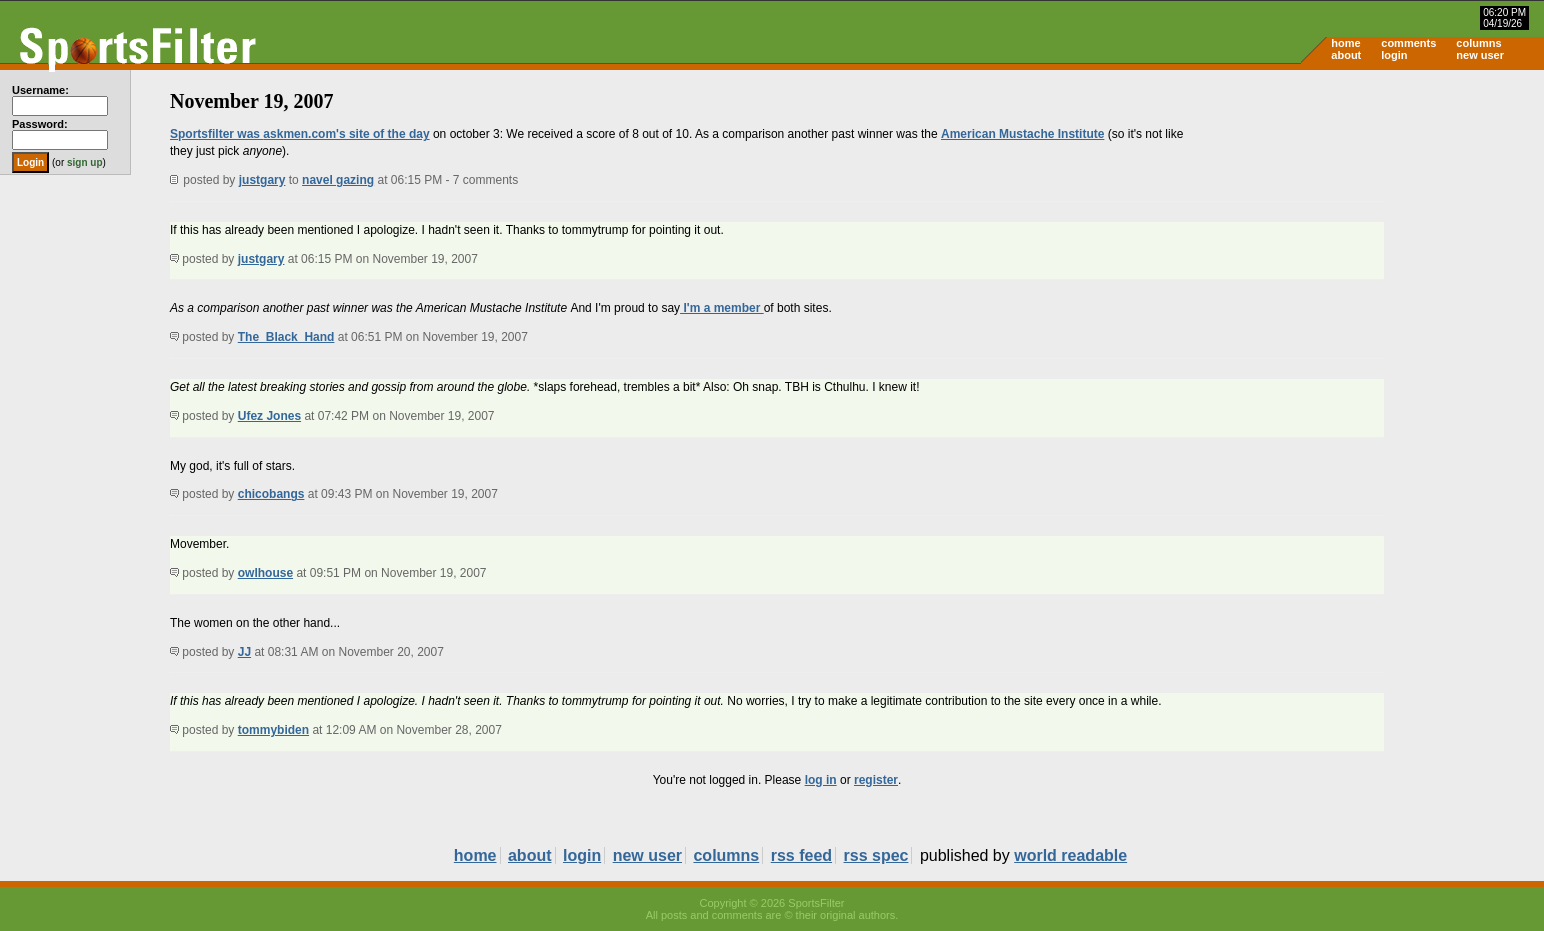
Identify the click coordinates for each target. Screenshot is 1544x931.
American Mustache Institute (1022, 134)
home (1345, 43)
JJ (244, 652)
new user (1480, 55)
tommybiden (273, 730)
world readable (1070, 855)
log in (821, 780)
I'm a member (722, 308)
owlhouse (265, 573)
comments (1408, 43)
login (1394, 55)
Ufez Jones (269, 416)
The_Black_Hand (286, 337)
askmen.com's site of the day (346, 134)
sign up (85, 162)
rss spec (876, 855)
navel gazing (338, 180)
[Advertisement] (1374, 226)
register (876, 780)
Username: (40, 90)
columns (1478, 43)
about (1346, 55)
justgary (262, 180)
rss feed (801, 855)
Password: (40, 124)
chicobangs (271, 494)
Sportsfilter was (216, 134)
